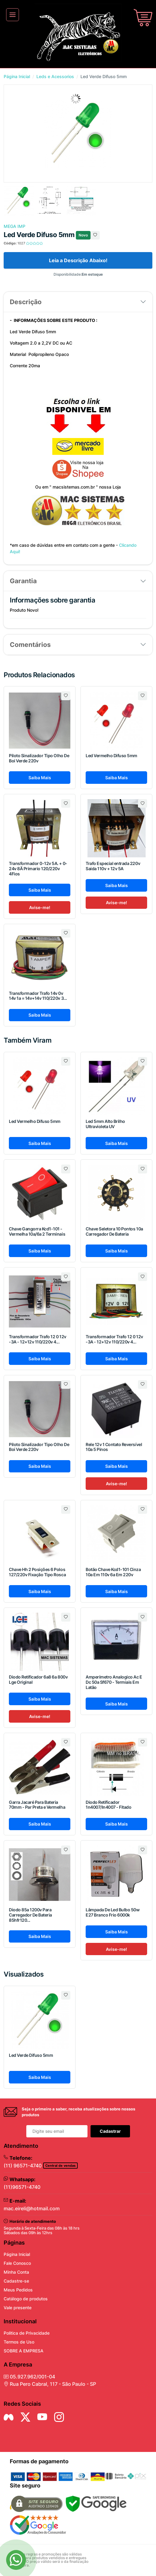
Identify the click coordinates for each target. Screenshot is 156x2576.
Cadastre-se (16, 2280)
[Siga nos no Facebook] (8, 2417)
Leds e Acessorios (55, 76)
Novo (83, 235)
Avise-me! (39, 907)
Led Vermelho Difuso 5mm (111, 755)
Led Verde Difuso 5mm (31, 2055)
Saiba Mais (39, 777)
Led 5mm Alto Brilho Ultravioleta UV (105, 1124)
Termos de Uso (19, 2341)
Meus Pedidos (18, 2289)
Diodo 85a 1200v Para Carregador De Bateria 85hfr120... (30, 1915)
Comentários (30, 644)
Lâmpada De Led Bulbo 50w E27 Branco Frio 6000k (112, 1912)
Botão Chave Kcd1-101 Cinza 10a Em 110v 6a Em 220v (113, 1572)
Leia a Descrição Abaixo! (78, 260)
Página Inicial (17, 76)
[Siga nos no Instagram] (59, 2417)
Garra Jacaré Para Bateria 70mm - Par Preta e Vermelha (37, 1805)
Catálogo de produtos (26, 2298)
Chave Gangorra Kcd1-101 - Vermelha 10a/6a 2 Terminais (37, 1231)
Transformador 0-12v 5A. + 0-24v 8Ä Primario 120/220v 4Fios (38, 868)
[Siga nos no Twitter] (25, 2417)
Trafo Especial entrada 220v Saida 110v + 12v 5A (113, 866)
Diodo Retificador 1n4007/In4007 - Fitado (108, 1805)
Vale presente (18, 2307)
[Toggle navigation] (12, 14)
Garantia (23, 581)
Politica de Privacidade (27, 2333)
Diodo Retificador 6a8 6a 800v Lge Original (38, 1679)
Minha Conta (16, 2272)
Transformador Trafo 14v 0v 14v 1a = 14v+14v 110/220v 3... (38, 996)
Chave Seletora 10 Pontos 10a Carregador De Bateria (114, 1231)
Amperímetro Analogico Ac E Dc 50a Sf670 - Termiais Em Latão (114, 1682)
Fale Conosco (17, 2263)
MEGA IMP (14, 226)
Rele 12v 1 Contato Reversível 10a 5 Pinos (114, 1447)
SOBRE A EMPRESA (23, 2350)
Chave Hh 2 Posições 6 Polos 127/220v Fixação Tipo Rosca (37, 1572)
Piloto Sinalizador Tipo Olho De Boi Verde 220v (39, 758)
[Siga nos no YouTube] (42, 2417)
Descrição (26, 302)
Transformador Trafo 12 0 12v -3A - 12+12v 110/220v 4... (37, 1339)
